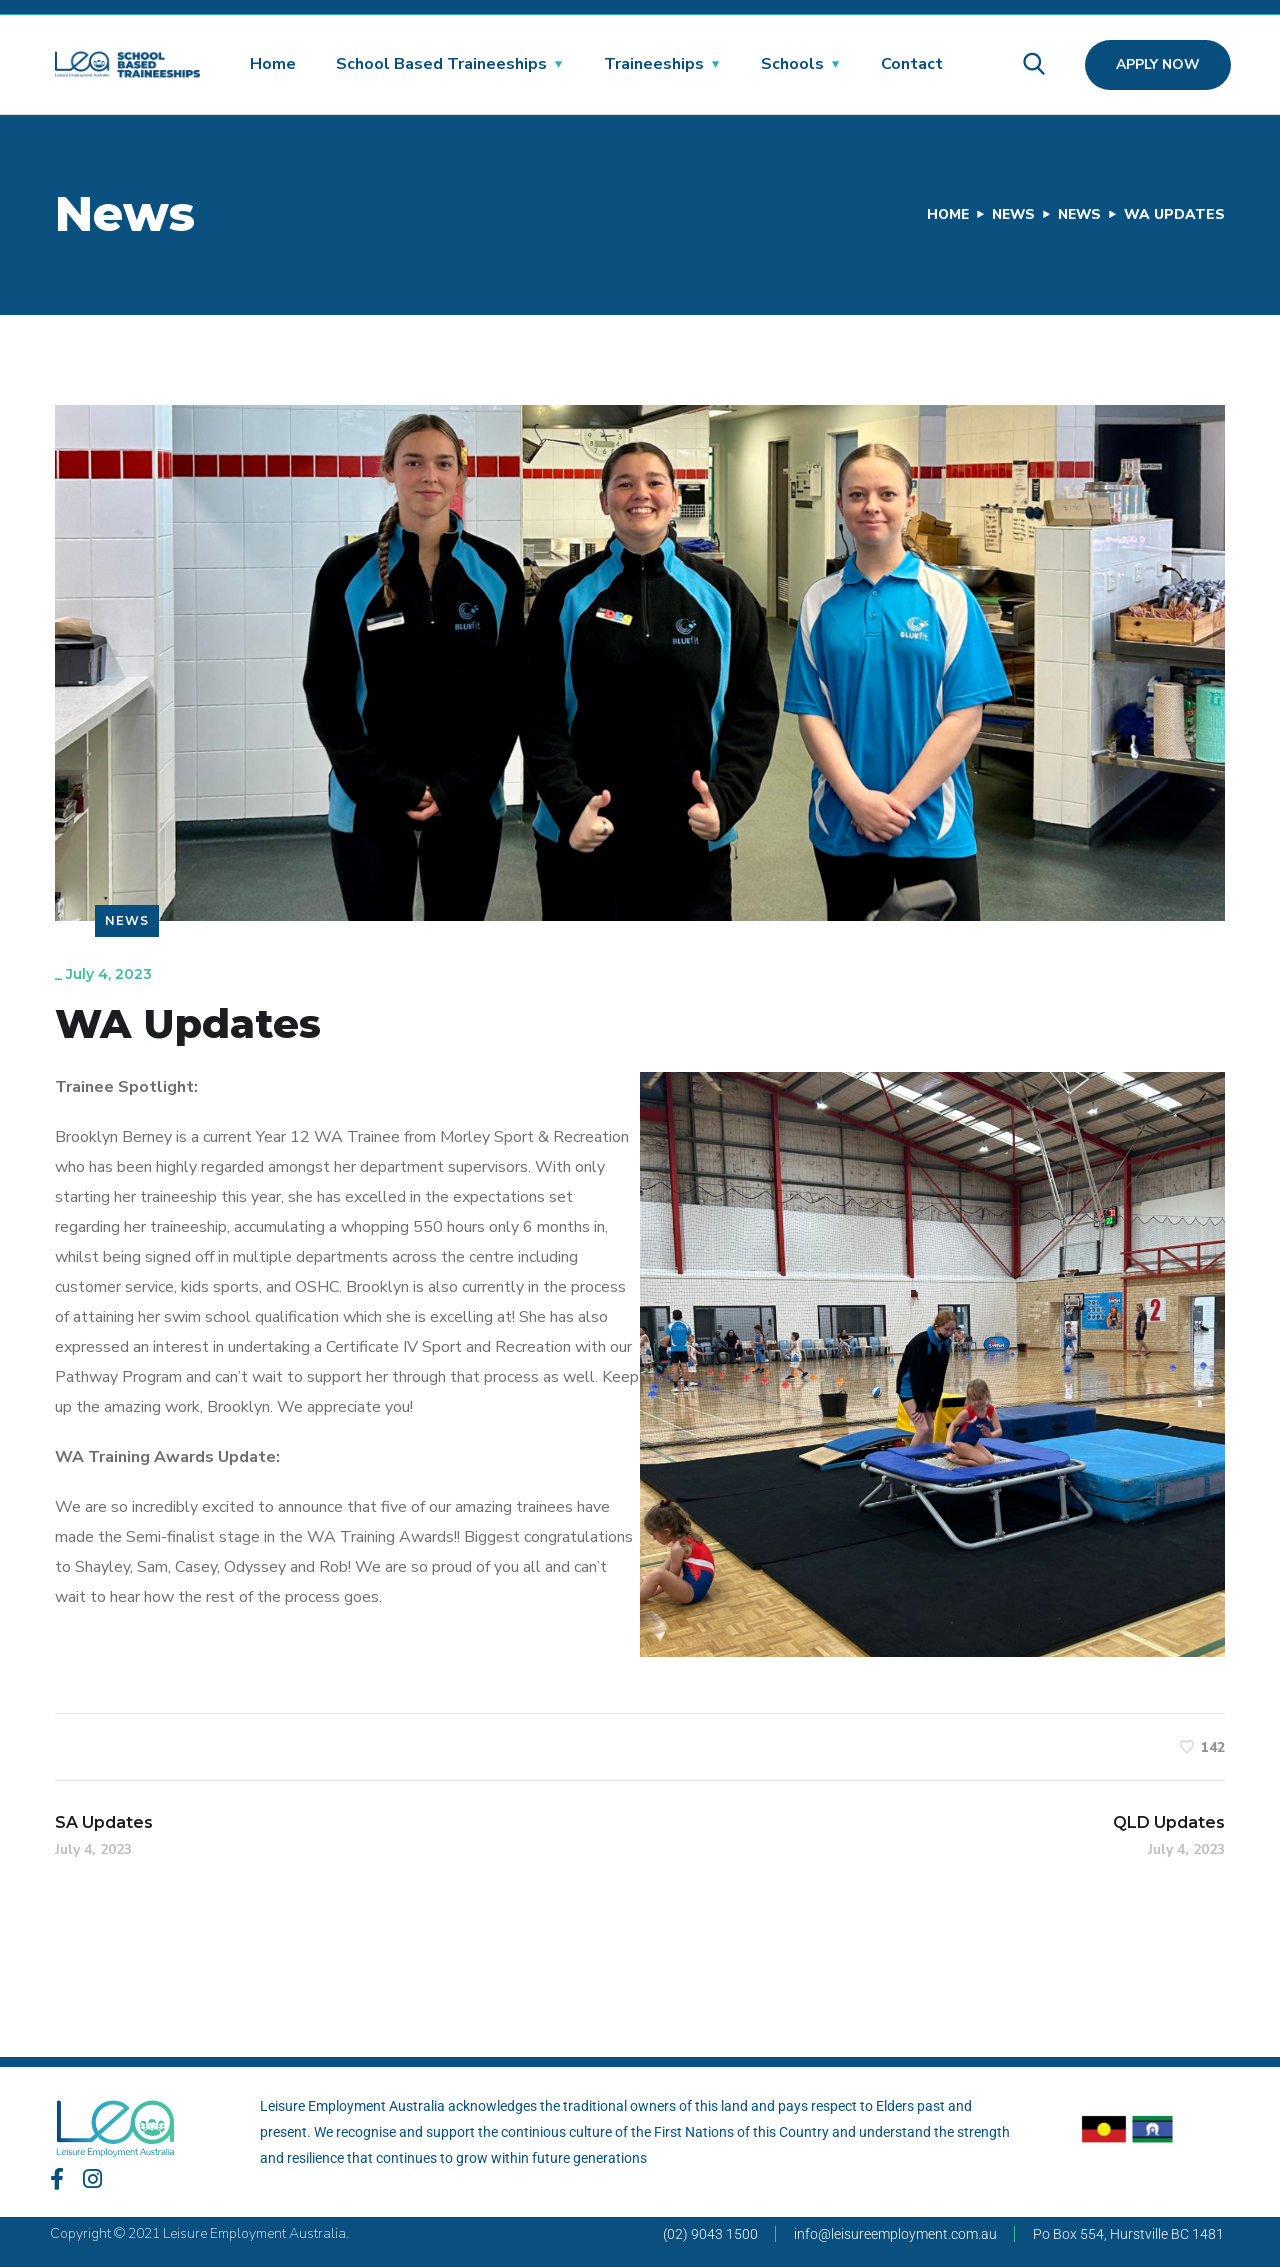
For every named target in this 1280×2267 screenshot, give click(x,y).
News (1009, 214)
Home (273, 64)
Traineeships (654, 64)
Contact (912, 64)
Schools (792, 64)
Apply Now (1158, 64)
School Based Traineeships (441, 64)
